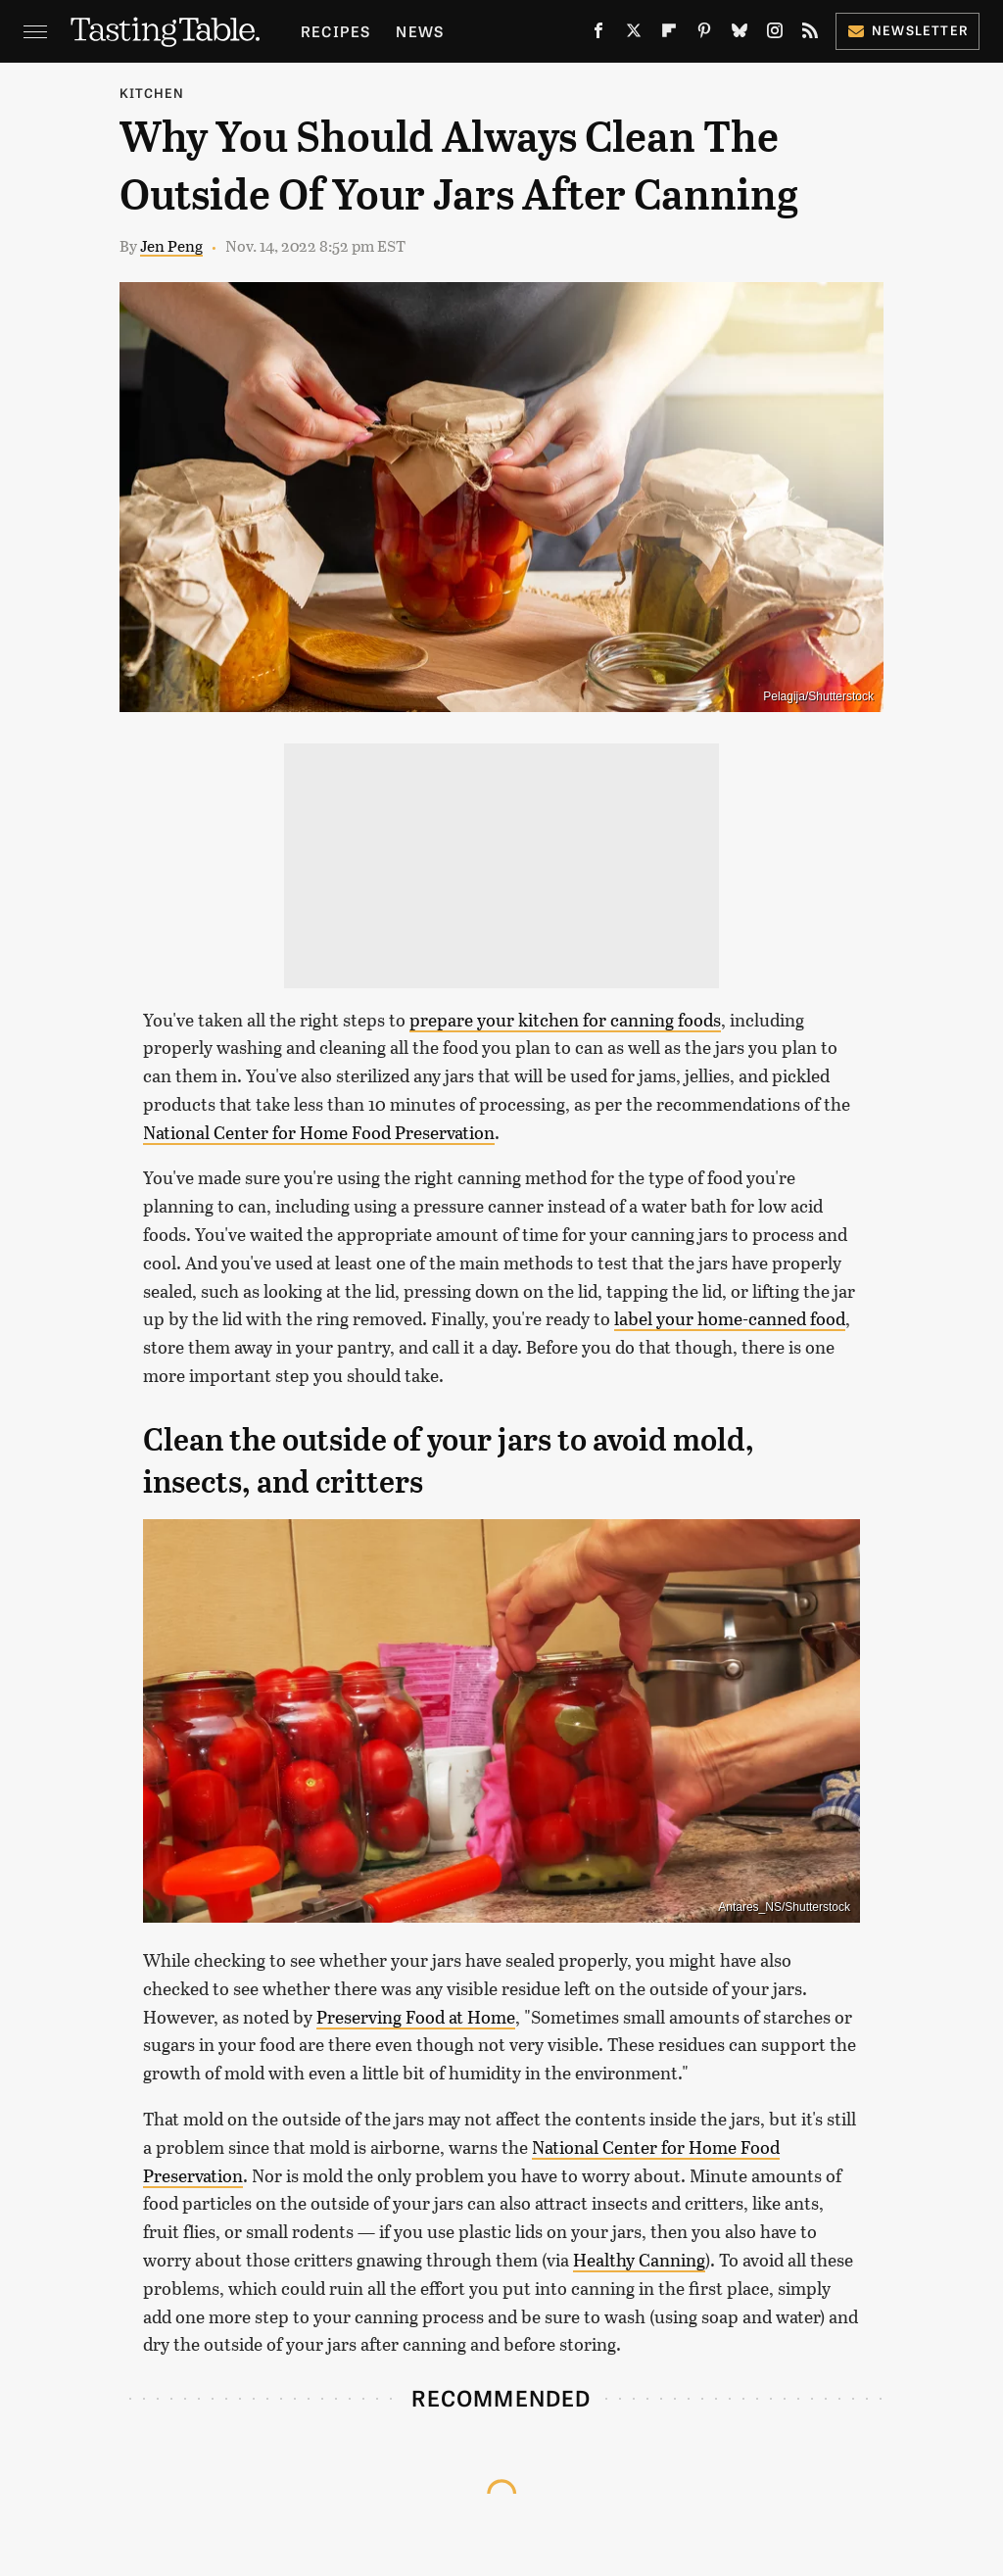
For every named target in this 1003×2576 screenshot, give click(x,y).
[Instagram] (775, 34)
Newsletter (907, 30)
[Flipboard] (669, 34)
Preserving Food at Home (415, 2016)
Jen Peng (171, 245)
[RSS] (810, 34)
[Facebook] (598, 34)
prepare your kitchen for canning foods (565, 1019)
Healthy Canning (639, 2259)
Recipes (335, 31)
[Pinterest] (704, 34)
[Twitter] (634, 34)
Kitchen (151, 92)
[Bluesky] (739, 34)
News (420, 31)
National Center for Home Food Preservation (319, 1132)
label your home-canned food (729, 1318)
